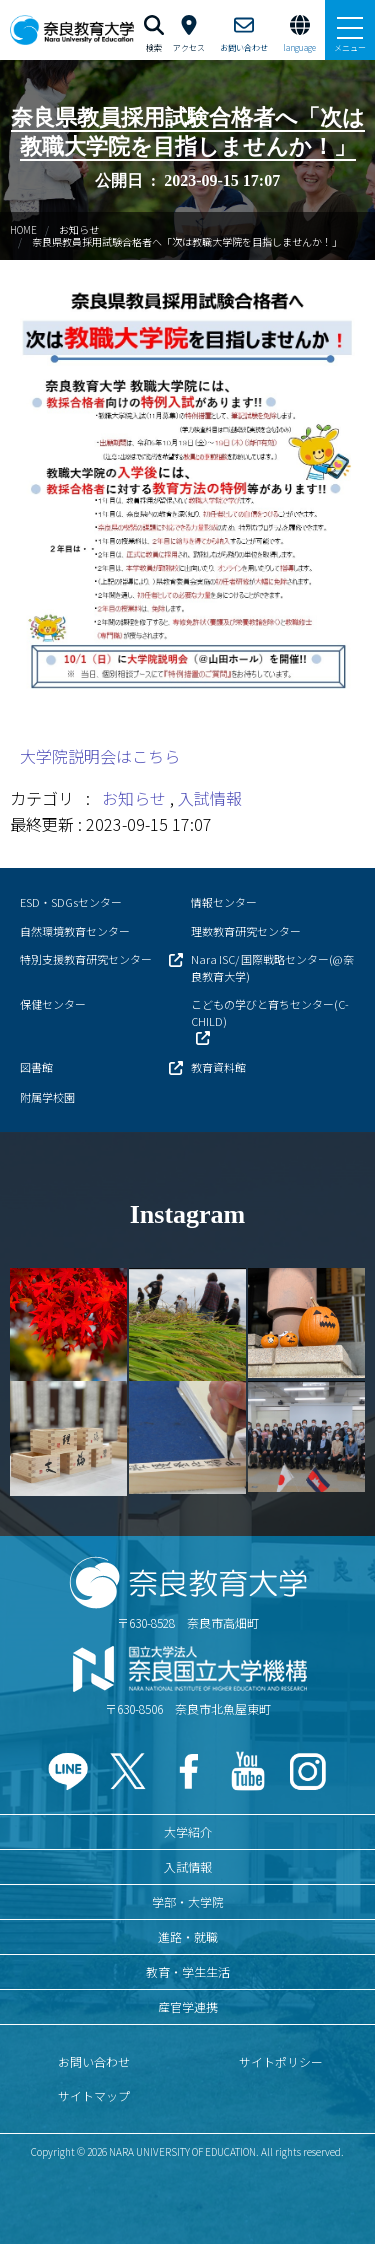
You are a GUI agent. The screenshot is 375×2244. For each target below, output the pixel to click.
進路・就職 (188, 1936)
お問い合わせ (94, 2061)
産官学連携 (188, 2006)
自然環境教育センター (75, 931)
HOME (23, 229)
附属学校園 (47, 1097)
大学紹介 (188, 1831)
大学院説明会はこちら (100, 756)
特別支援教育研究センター (86, 959)
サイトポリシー (281, 2061)
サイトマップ (94, 2095)
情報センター (224, 902)
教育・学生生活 (188, 1971)
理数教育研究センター (246, 931)
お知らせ (79, 229)
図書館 (36, 1067)
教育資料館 (218, 1067)
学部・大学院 (188, 1901)
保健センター (53, 1004)
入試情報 (210, 798)
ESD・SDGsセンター (71, 902)
